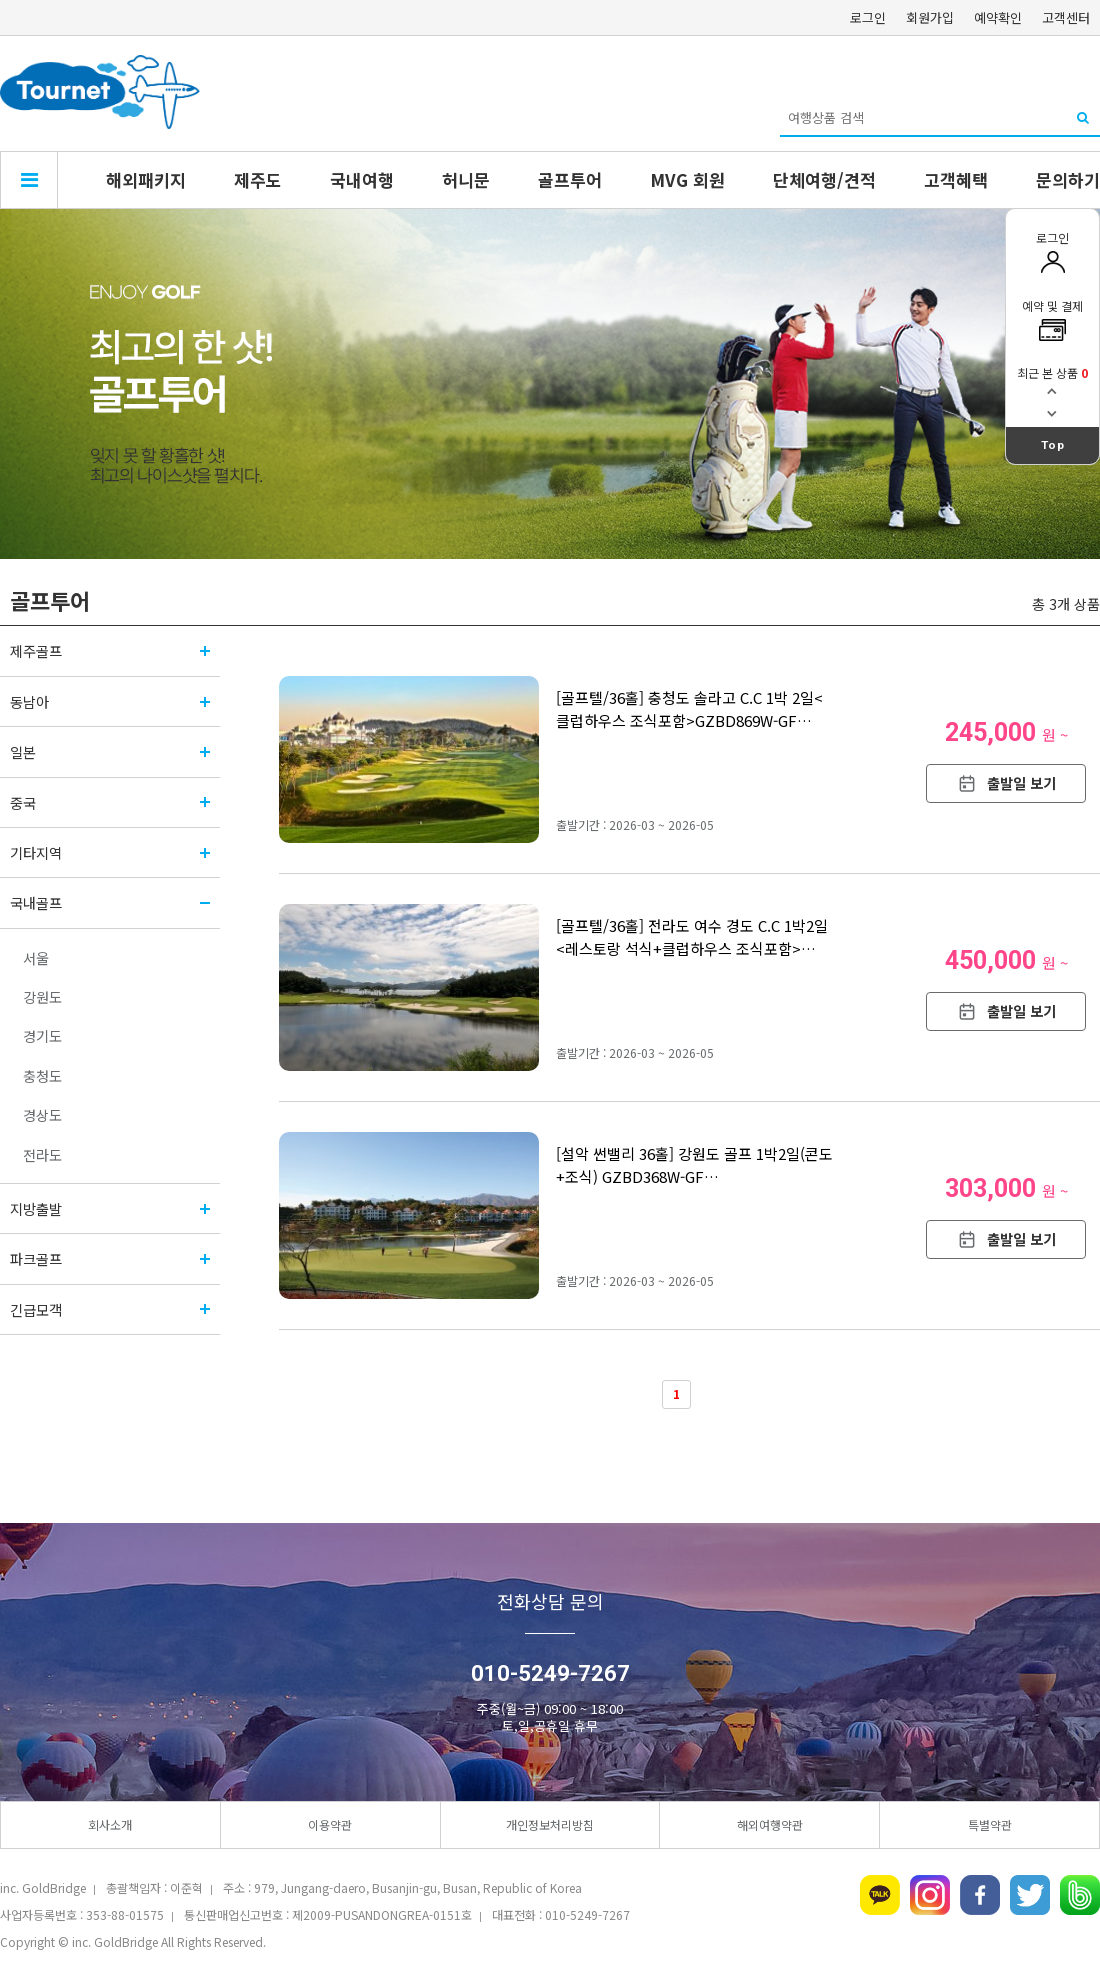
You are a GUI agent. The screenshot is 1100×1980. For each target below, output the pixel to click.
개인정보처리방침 (550, 1824)
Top (1053, 445)
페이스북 (980, 1895)
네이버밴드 (1080, 1895)
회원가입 (930, 17)
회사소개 (110, 1824)
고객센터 (1066, 17)
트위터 (1030, 1895)
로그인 (868, 17)
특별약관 (990, 1824)
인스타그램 (930, 1895)
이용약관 (330, 1824)
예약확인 (998, 17)
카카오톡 (880, 1895)
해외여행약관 (770, 1824)
